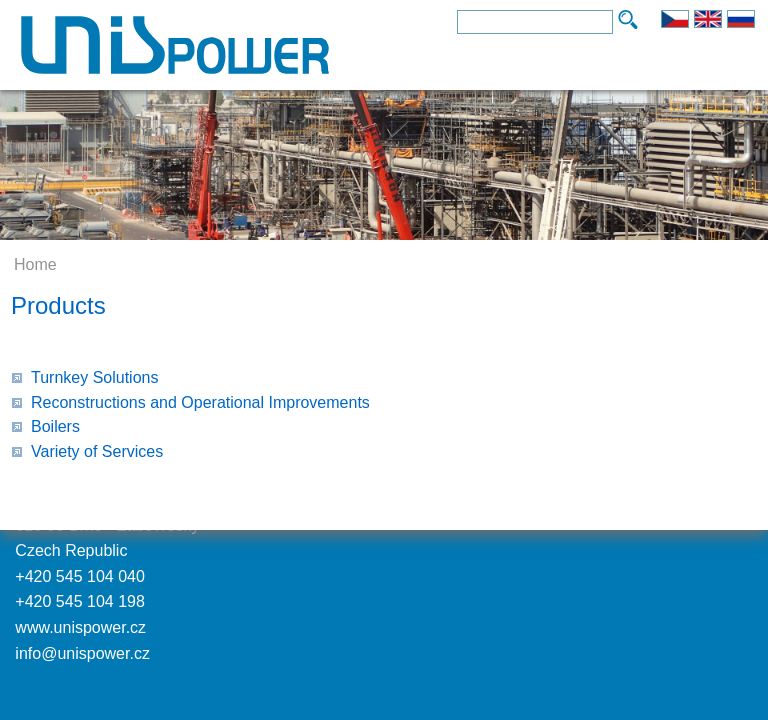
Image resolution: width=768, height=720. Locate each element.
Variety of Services (97, 451)
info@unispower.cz (82, 653)
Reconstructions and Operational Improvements (200, 402)
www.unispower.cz (80, 627)
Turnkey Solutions (94, 377)
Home (35, 264)
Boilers (55, 426)
